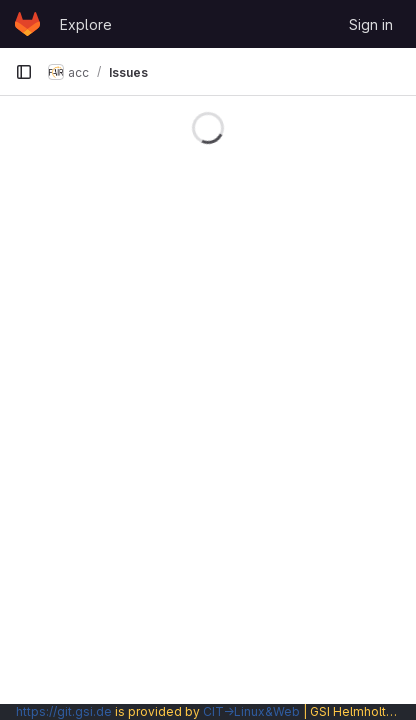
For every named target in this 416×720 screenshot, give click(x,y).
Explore (86, 24)
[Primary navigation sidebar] (24, 72)
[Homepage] (27, 24)
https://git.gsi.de (64, 711)
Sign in (371, 24)
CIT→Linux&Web (251, 711)
